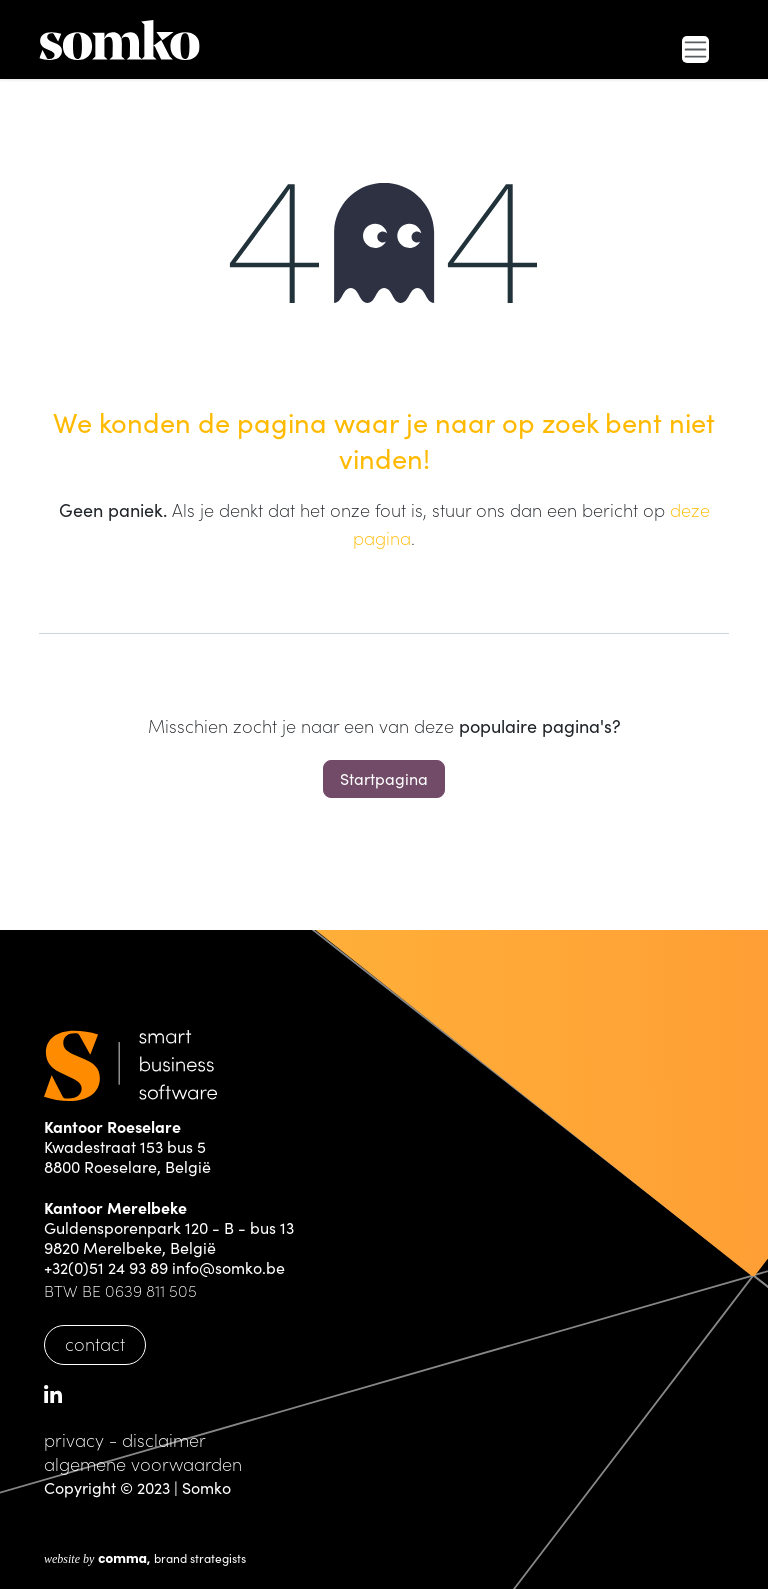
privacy (74, 1439)
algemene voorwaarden (143, 1463)
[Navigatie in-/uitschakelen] (695, 49)
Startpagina (384, 778)
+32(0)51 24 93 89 (106, 1267)
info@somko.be (228, 1267)
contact (95, 1343)
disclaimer (164, 1439)
